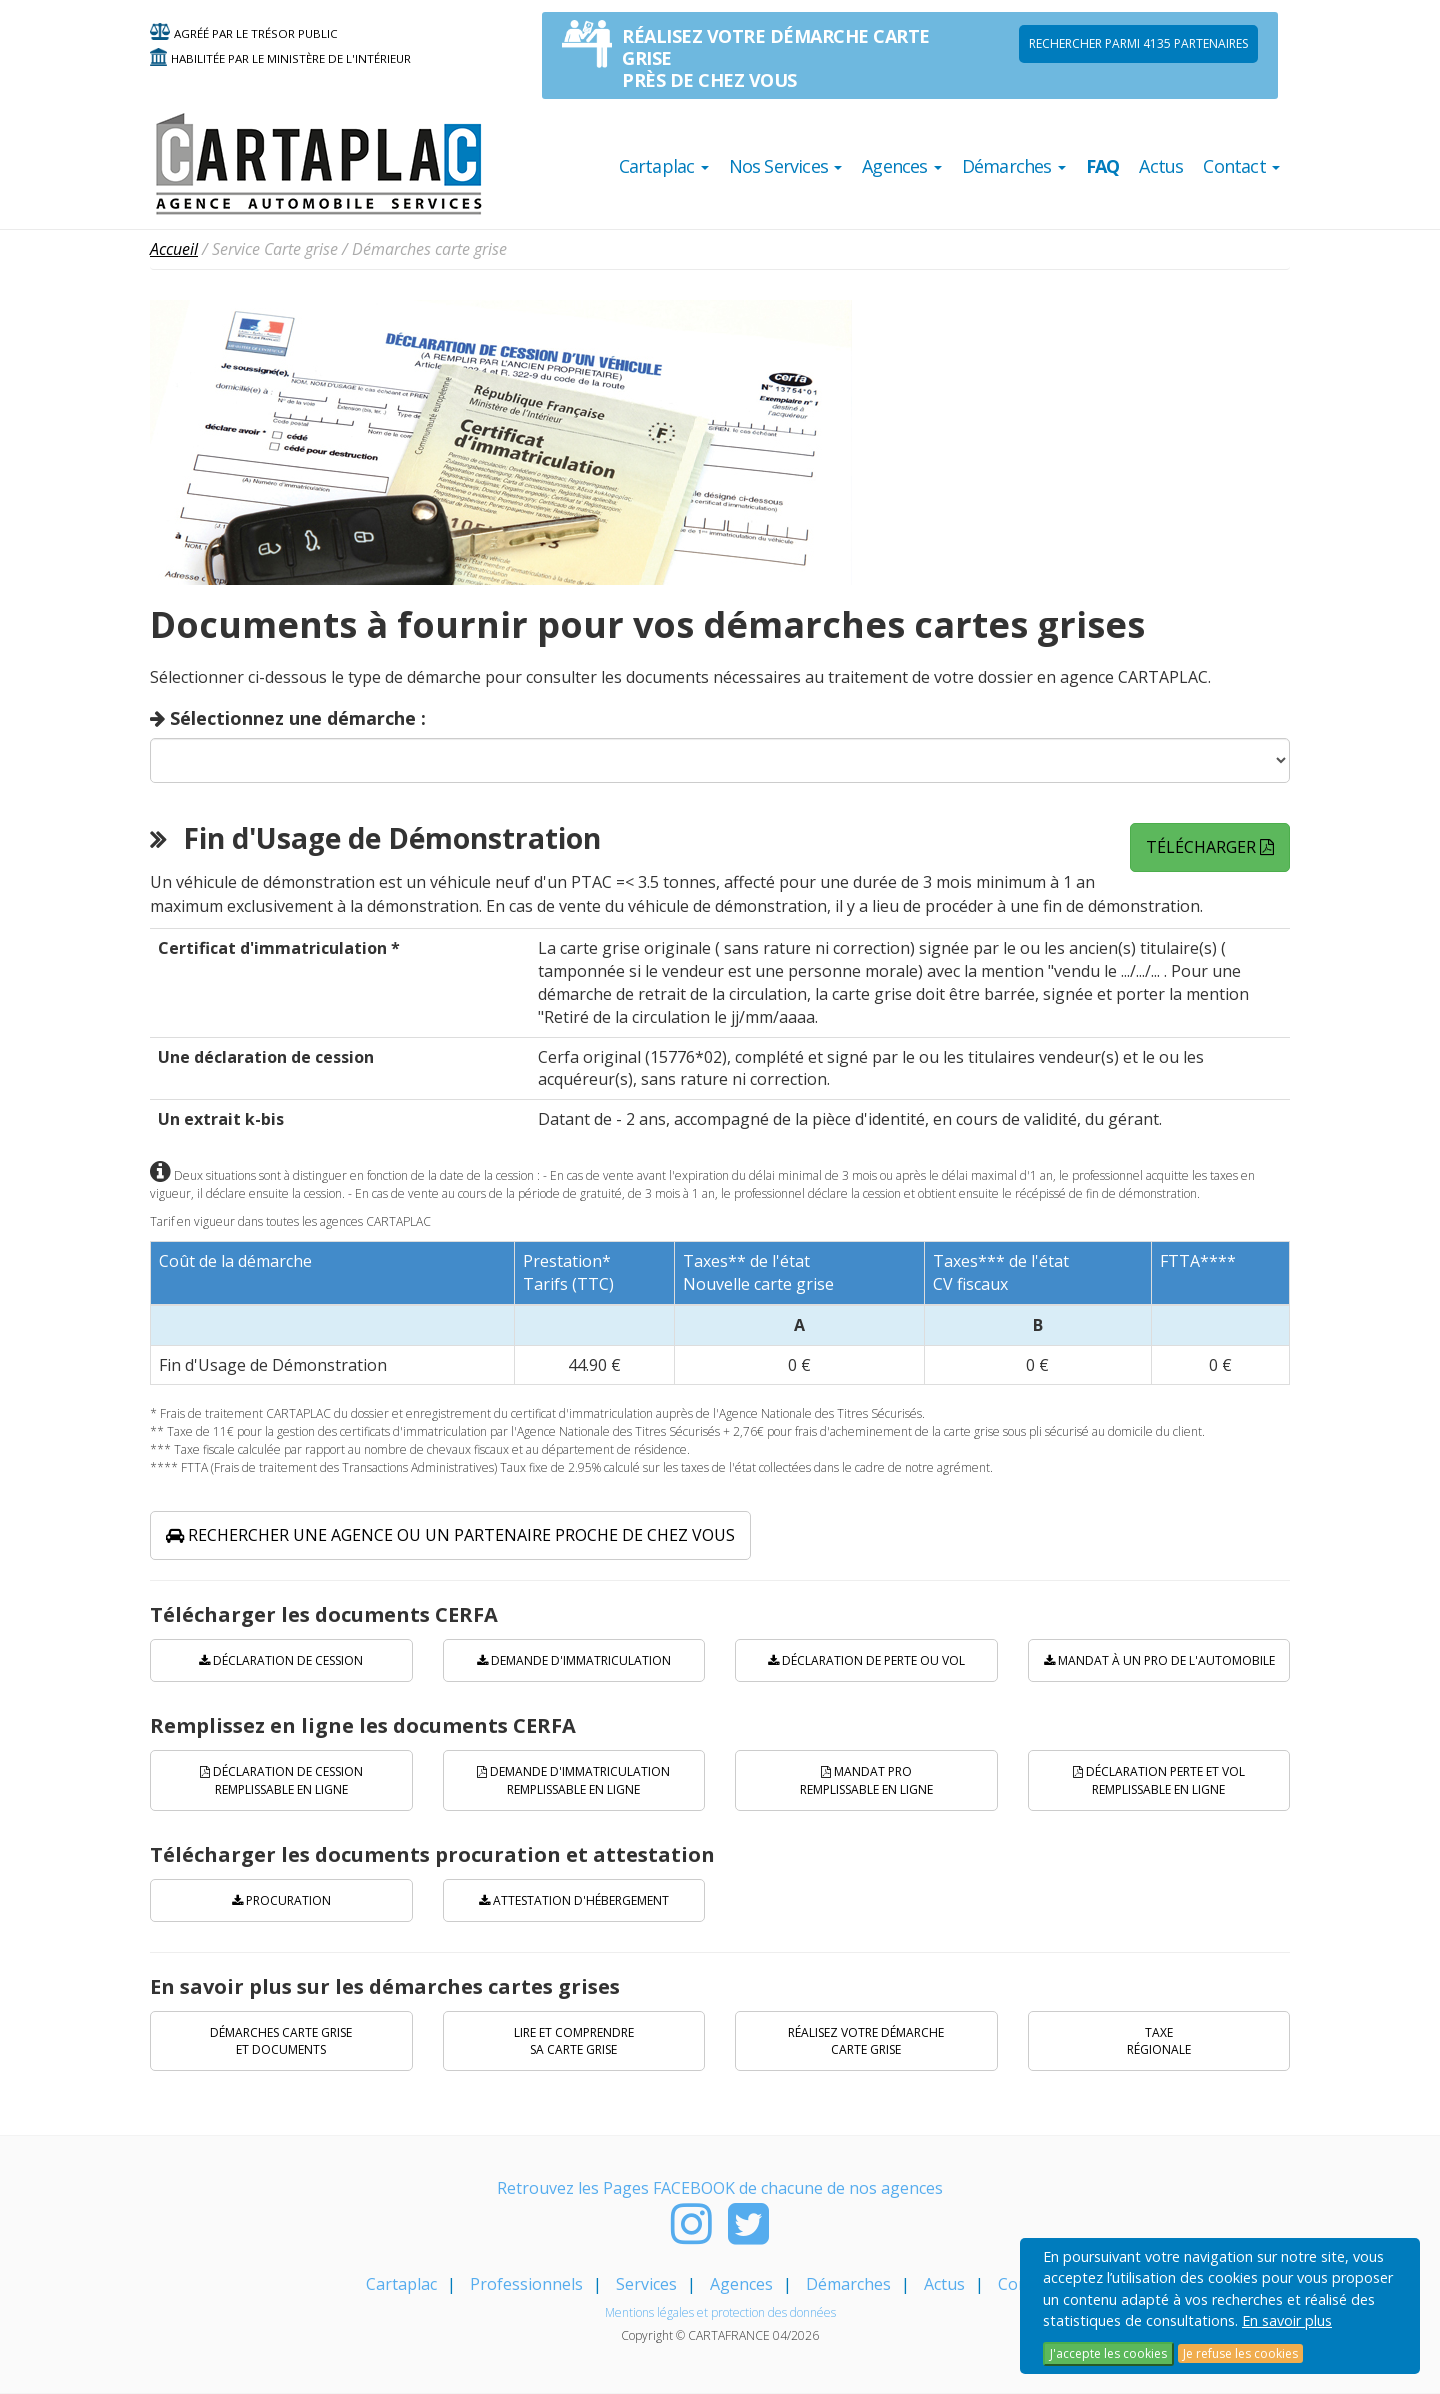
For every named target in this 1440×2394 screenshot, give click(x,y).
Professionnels (526, 2284)
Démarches (848, 2284)
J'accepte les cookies (1108, 2353)
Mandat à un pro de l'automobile (1159, 1660)
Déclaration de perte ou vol (866, 1660)
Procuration (281, 1900)
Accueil (174, 249)
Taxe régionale (1159, 2041)
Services (646, 2284)
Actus (1161, 166)
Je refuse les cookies (1240, 2353)
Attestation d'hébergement (574, 1900)
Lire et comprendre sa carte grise (574, 2041)
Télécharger (1210, 847)
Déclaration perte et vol (1159, 1780)
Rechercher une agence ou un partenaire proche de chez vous (450, 1535)
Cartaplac (401, 2284)
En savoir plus (1287, 2320)
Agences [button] (902, 166)
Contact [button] (1241, 166)
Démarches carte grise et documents (281, 2041)
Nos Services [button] (786, 166)
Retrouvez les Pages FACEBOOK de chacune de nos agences (720, 2188)
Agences (741, 2284)
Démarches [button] (1014, 166)
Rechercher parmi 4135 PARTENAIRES (1138, 43)
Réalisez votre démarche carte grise (866, 2041)
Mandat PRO (866, 1780)
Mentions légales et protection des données (720, 2312)
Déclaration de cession (281, 1660)
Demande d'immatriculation (574, 1660)
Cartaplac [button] (664, 166)
